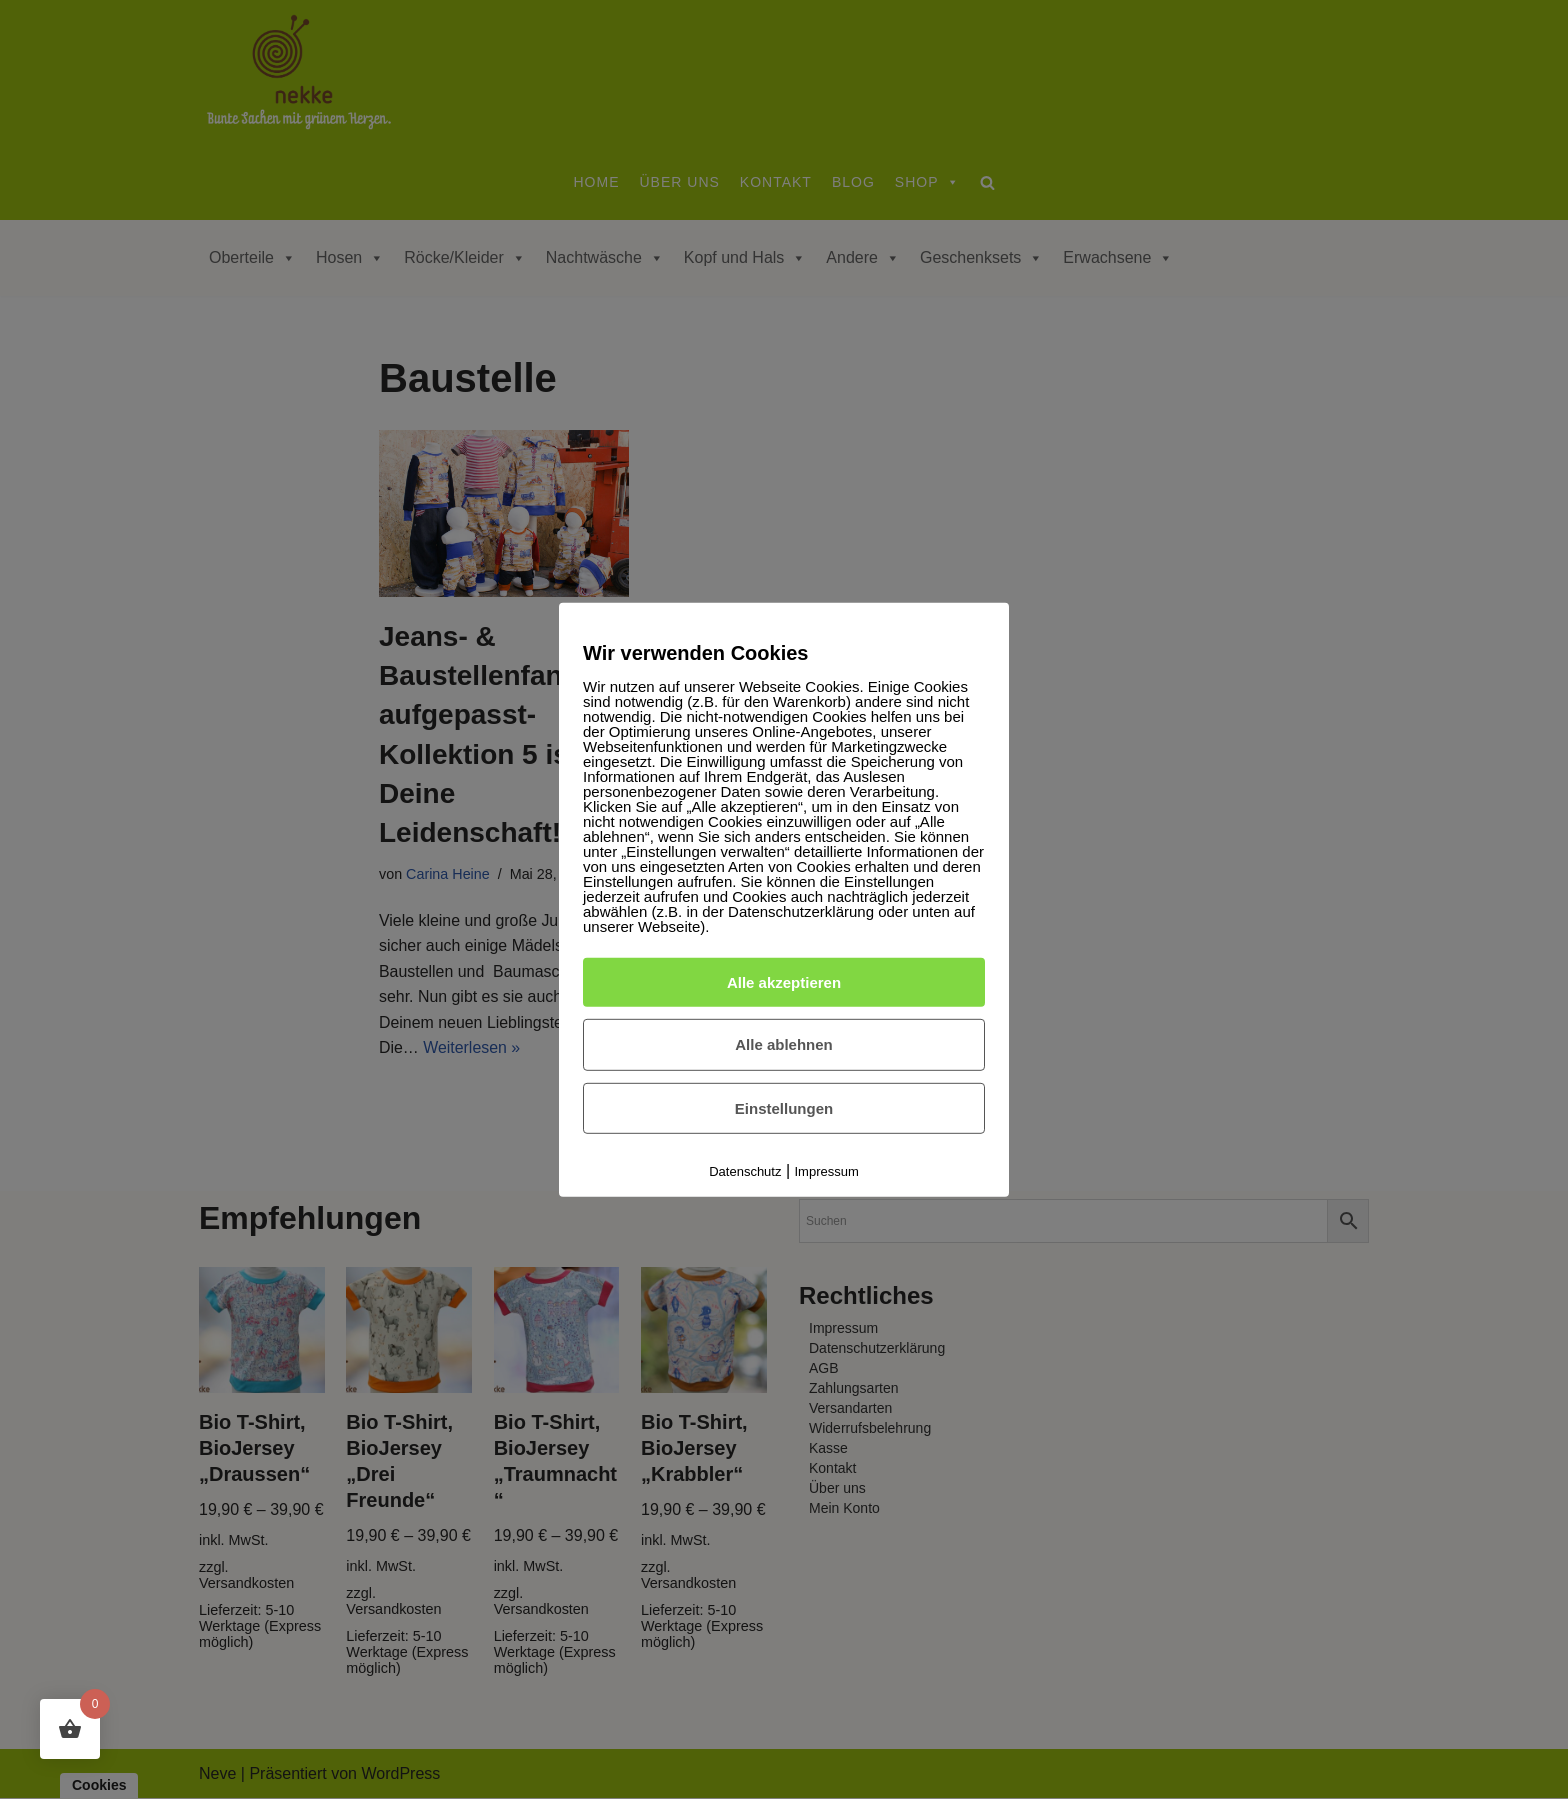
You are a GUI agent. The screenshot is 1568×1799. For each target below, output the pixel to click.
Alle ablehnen (784, 1044)
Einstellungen (784, 1108)
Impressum (827, 1171)
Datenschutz (745, 1171)
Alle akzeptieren (784, 981)
